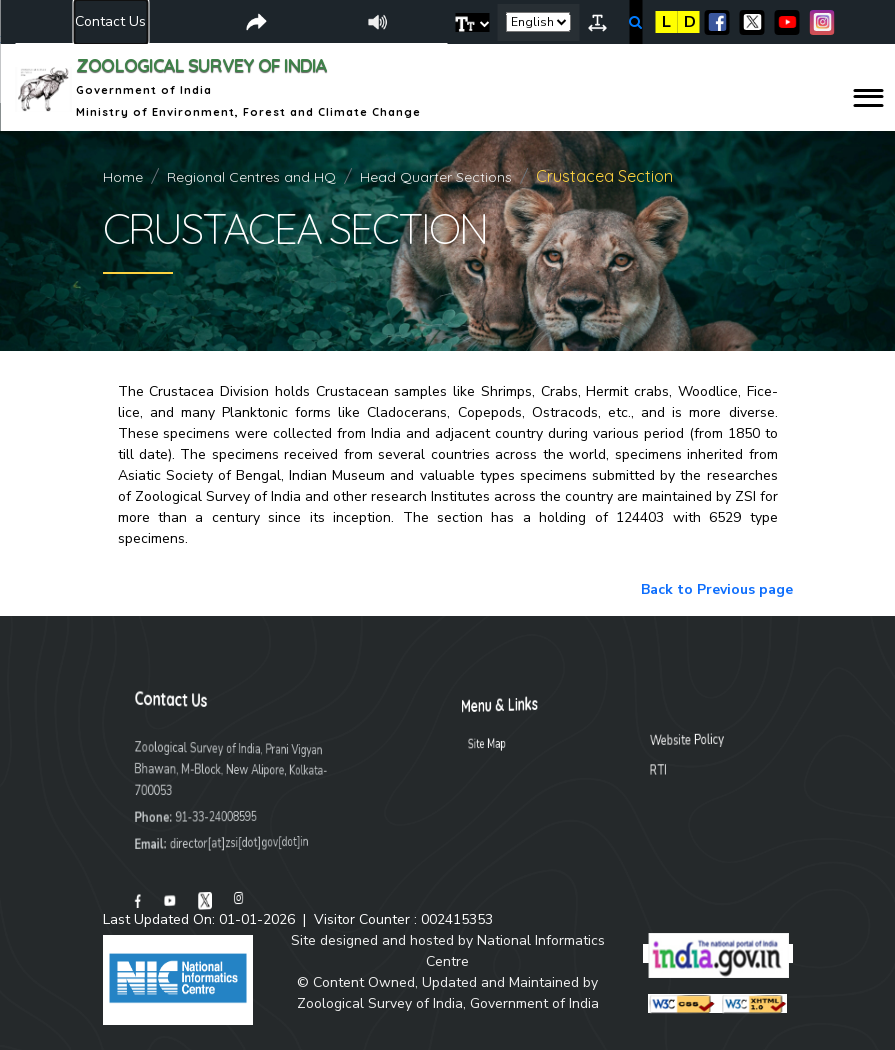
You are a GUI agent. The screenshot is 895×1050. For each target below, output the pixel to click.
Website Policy (633, 738)
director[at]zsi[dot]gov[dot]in (230, 842)
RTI (621, 769)
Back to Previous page (717, 589)
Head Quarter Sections (436, 177)
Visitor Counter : (403, 919)
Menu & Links (559, 705)
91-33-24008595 (220, 816)
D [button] (690, 22)
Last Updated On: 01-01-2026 (199, 919)
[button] (473, 22)
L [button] (666, 22)
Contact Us (110, 21)
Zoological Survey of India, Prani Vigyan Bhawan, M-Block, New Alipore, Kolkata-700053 (234, 768)
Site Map (554, 744)
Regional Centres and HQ (251, 177)
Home (123, 177)
